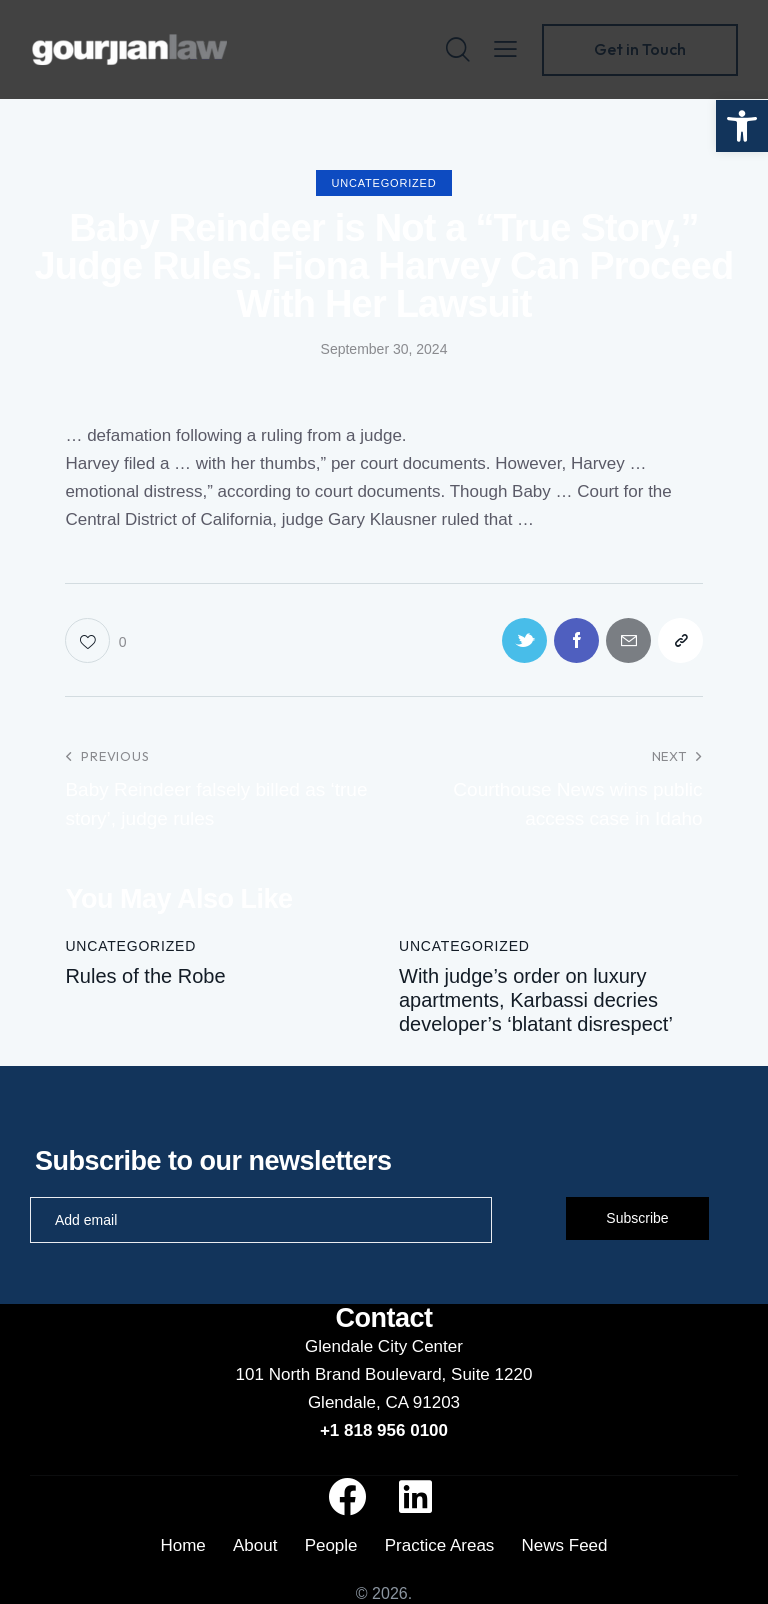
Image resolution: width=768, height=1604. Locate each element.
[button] (742, 126)
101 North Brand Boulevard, (343, 1374)
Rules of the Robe (145, 976)
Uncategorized (384, 183)
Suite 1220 (491, 1374)
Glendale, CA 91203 (384, 1402)
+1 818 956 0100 (384, 1430)
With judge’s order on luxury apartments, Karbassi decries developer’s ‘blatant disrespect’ (536, 1000)
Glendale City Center (384, 1346)
